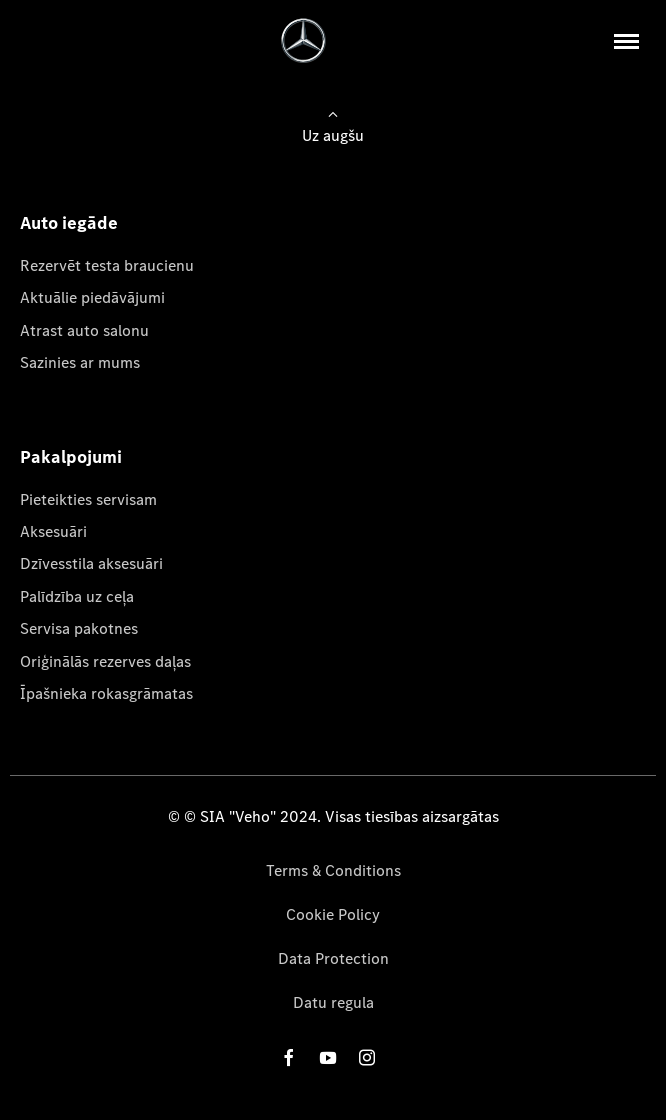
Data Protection (333, 958)
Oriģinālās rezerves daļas (105, 661)
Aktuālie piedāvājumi (92, 297)
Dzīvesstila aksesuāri (91, 563)
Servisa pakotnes (79, 628)
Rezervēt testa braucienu (107, 265)
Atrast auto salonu (84, 330)
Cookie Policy (333, 914)
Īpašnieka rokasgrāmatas (106, 693)
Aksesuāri (53, 531)
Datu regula (333, 1002)
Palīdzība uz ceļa (77, 596)
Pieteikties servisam (88, 499)
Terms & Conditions (333, 870)
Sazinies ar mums (80, 362)
